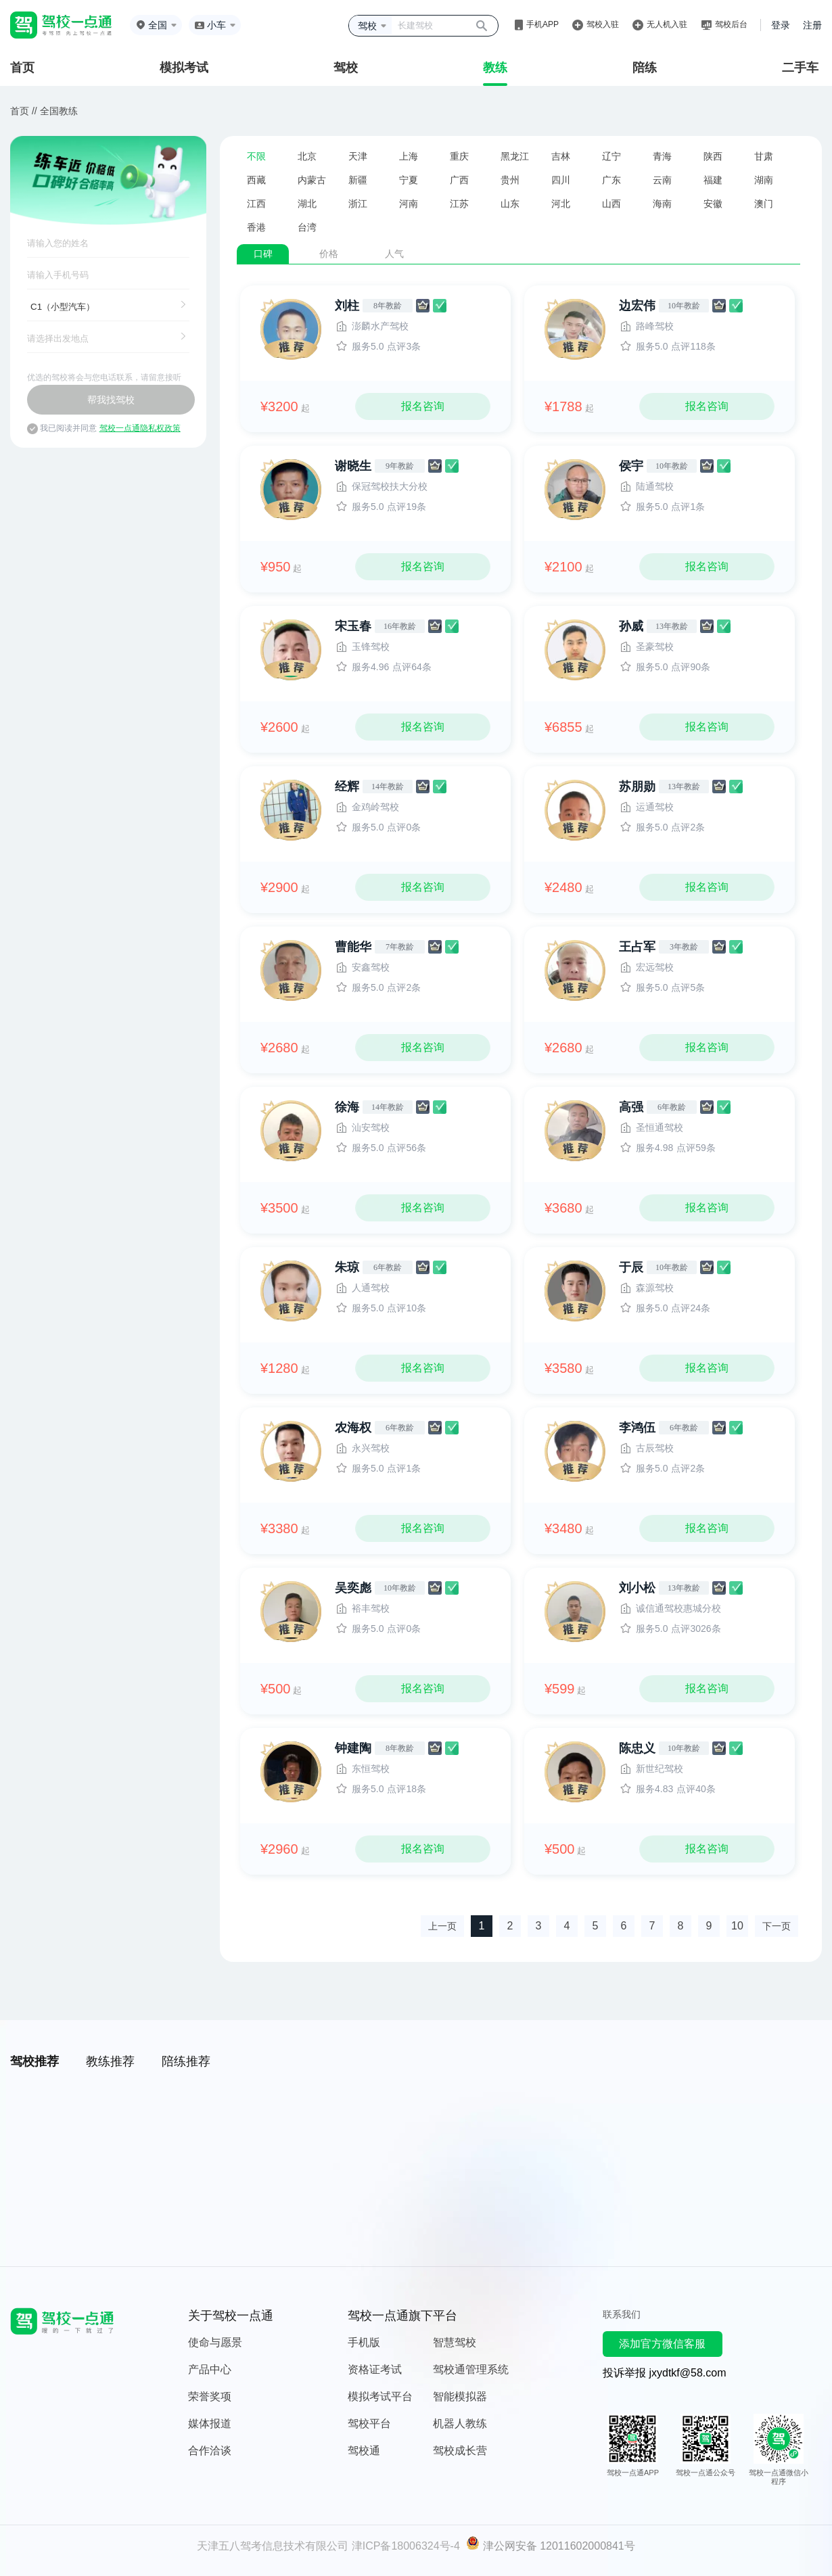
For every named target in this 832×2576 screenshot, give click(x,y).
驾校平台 (369, 2423)
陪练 (644, 67)
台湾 (307, 227)
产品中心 (209, 2369)
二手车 (800, 67)
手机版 (364, 2342)
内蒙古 (312, 179)
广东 (611, 179)
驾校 (345, 67)
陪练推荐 (186, 2061)
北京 (307, 156)
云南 (662, 179)
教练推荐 (110, 2061)
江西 (256, 203)
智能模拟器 (460, 2396)
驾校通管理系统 (471, 2369)
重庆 (459, 156)
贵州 (510, 179)
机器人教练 (460, 2423)
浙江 (357, 203)
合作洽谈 (209, 2450)
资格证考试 (375, 2369)
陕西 (712, 156)
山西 (611, 203)
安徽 (712, 203)
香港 (256, 227)
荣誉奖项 (209, 2396)
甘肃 (763, 156)
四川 (560, 179)
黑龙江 (515, 156)
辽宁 (611, 156)
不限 (256, 156)
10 (737, 1925)
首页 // (23, 111)
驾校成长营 (460, 2450)
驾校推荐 (34, 2061)
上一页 (442, 1926)
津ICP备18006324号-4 (406, 2546)
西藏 (256, 179)
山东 (510, 203)
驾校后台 (731, 24)
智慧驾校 (454, 2342)
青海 (662, 156)
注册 (812, 25)
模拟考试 (184, 67)
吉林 (560, 156)
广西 (459, 179)
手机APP (542, 24)
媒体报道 (209, 2423)
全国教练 (59, 111)
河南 (408, 203)
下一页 (776, 1926)
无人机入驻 (667, 24)
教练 (495, 67)
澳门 (763, 203)
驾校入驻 (602, 24)
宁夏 (408, 179)
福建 (712, 179)
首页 (22, 67)
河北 (560, 203)
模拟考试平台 (380, 2396)
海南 (662, 203)
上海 (408, 156)
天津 (357, 156)
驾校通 (364, 2450)
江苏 (459, 203)
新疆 (357, 179)
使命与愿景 (215, 2342)
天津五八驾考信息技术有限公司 (272, 2546)
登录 (780, 25)
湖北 (307, 203)
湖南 (763, 179)
